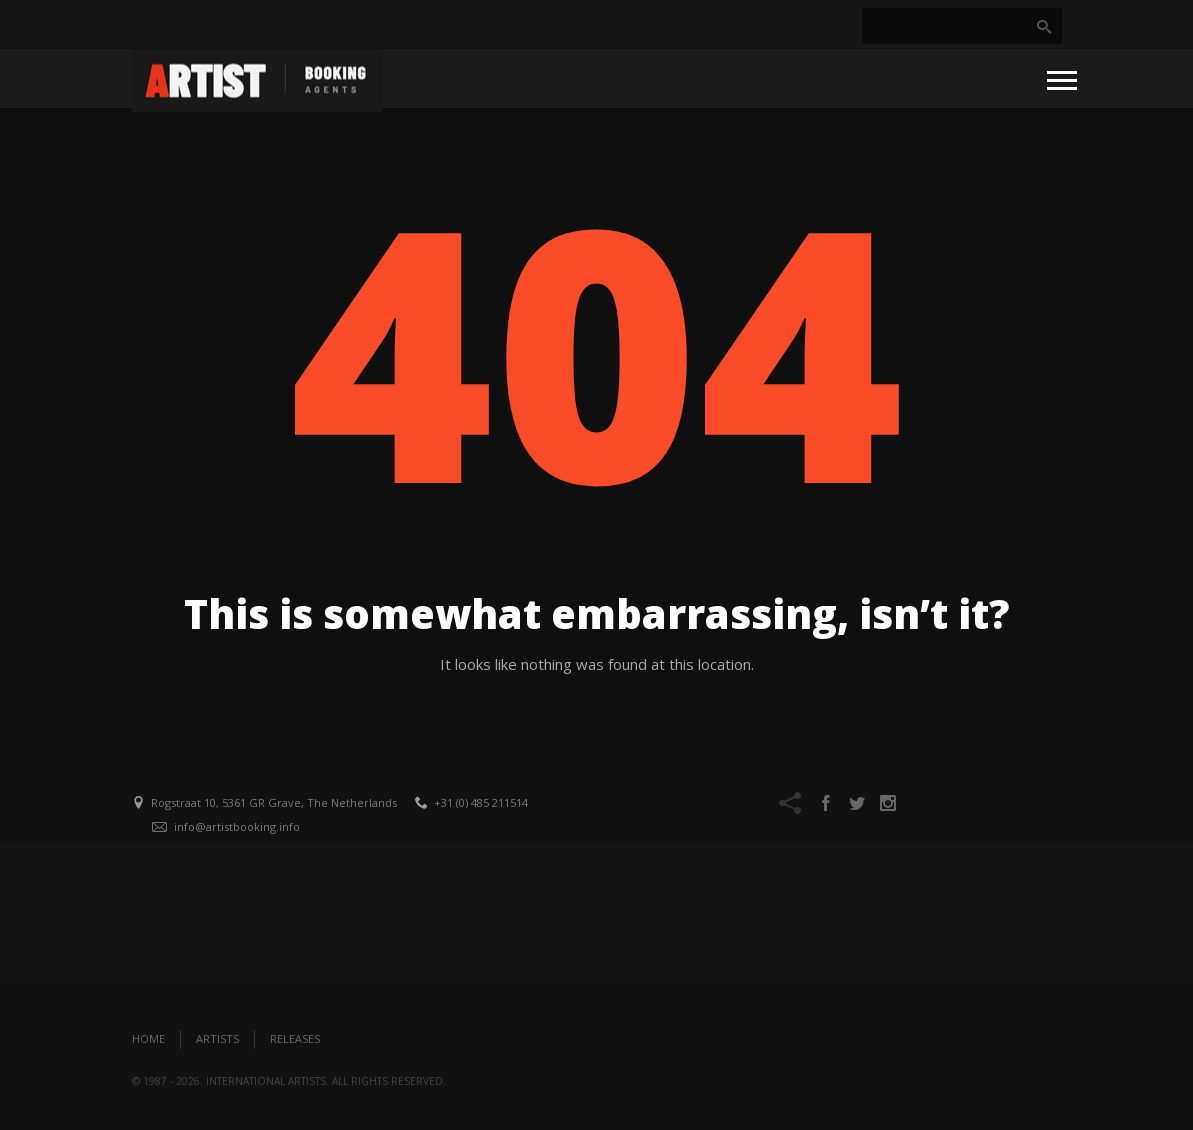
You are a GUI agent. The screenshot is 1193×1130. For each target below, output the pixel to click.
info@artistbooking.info (237, 826)
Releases (295, 1038)
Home (148, 1038)
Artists (217, 1038)
